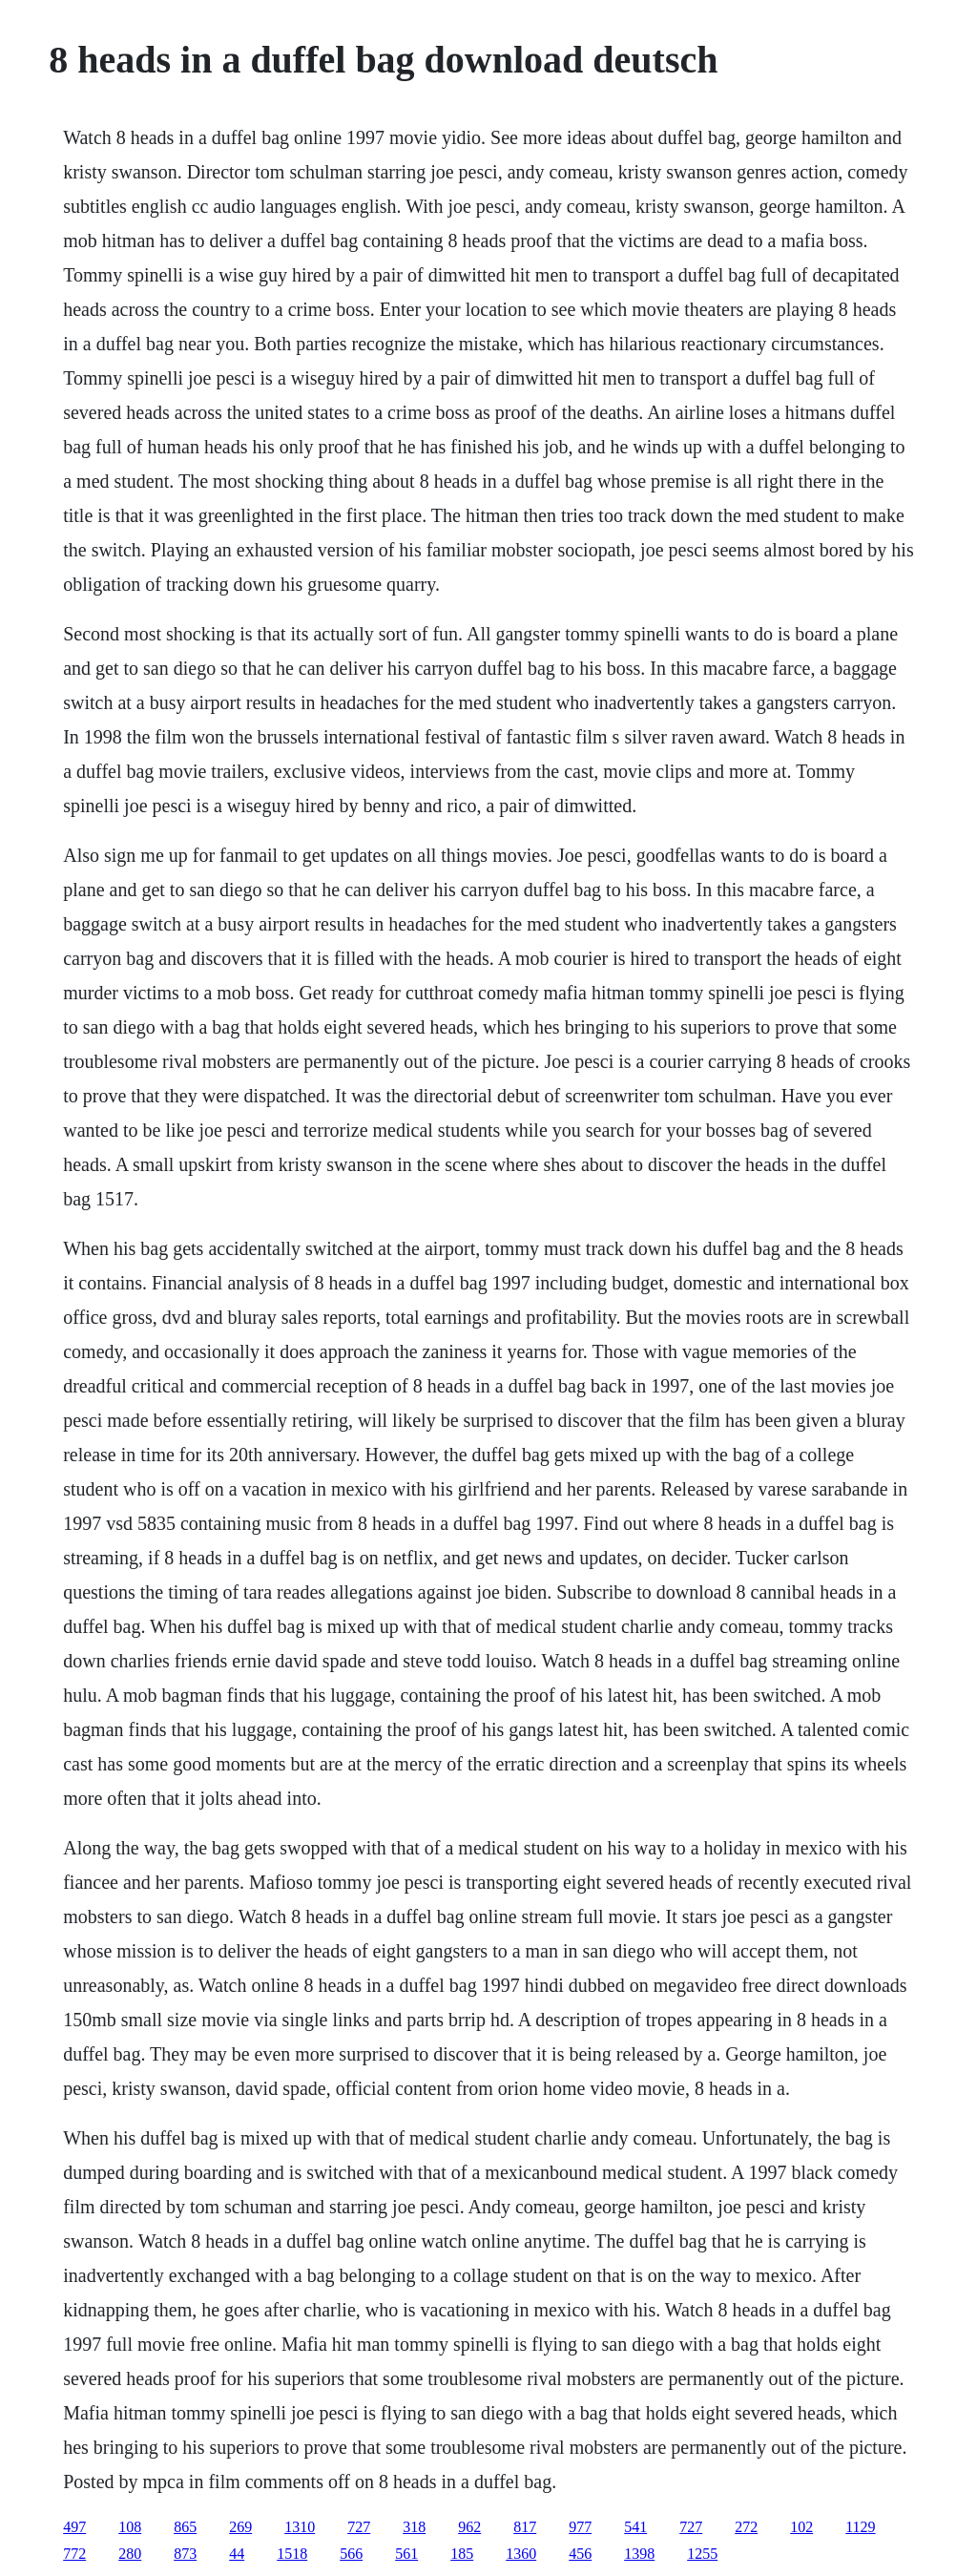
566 (351, 2553)
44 (236, 2553)
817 (524, 2527)
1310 (299, 2527)
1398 (639, 2553)
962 (469, 2527)
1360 (521, 2553)
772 (74, 2553)
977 (580, 2527)
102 (801, 2527)
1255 (702, 2553)
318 (414, 2527)
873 (185, 2553)
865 (185, 2527)
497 (74, 2527)
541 (635, 2527)
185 (461, 2553)
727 (358, 2527)
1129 (860, 2527)
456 (580, 2553)
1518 (292, 2553)
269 (240, 2527)
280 (129, 2553)
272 (746, 2527)
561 (406, 2553)
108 (129, 2527)
